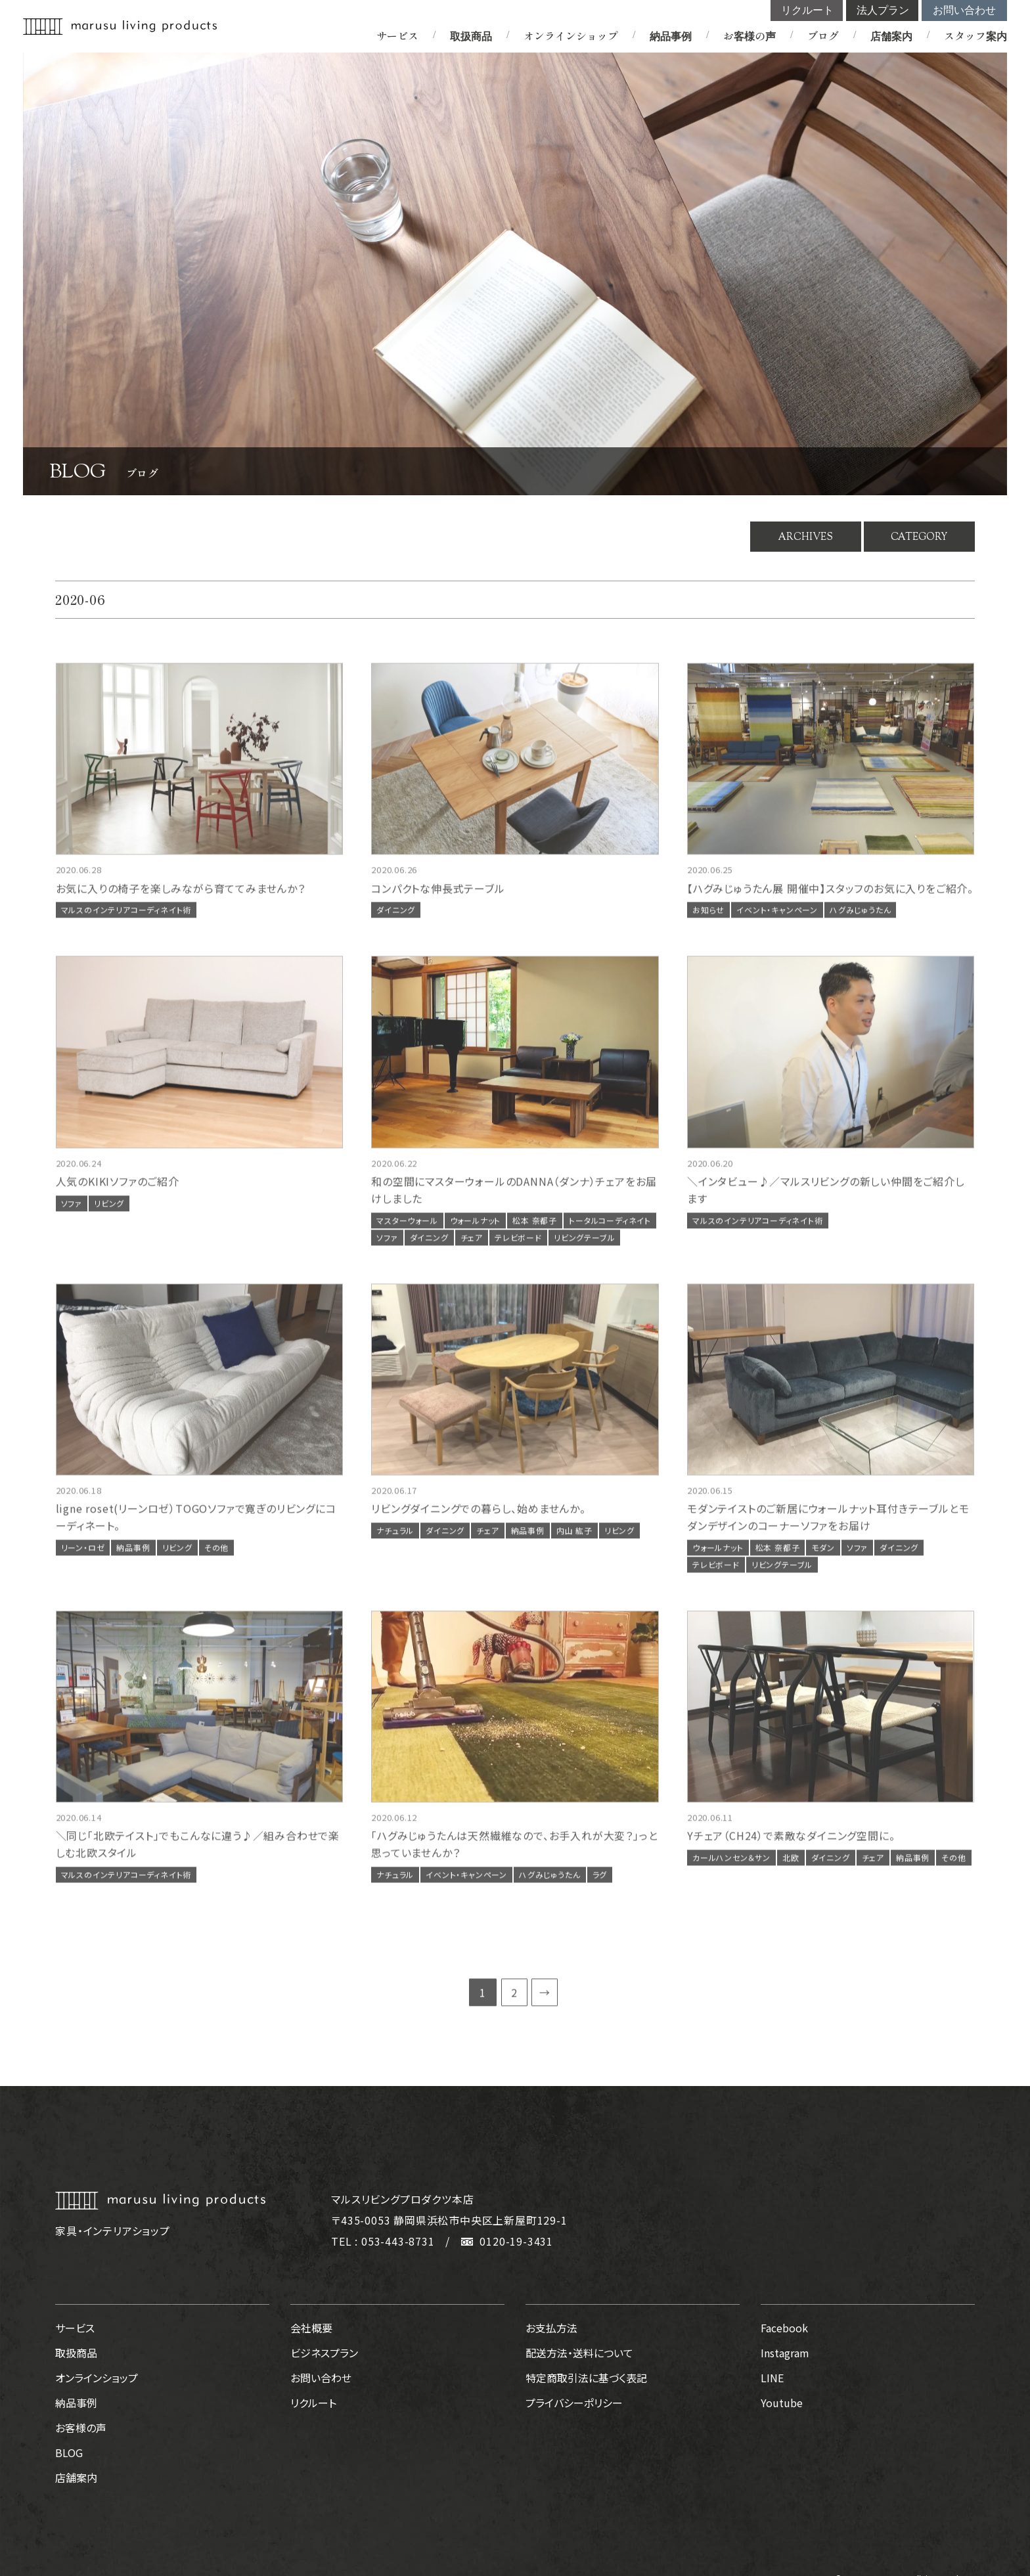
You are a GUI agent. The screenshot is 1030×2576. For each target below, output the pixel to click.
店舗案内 (891, 35)
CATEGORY (919, 537)
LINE (772, 2378)
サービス (397, 35)
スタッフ (975, 35)
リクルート (807, 10)
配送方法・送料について (579, 2353)
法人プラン (883, 10)
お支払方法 (551, 2328)
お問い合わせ (964, 10)
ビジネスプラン (324, 2353)
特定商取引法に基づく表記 (586, 2378)
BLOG (69, 2453)
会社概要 (311, 2328)
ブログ (823, 35)
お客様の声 (749, 35)
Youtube (782, 2403)
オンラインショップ (571, 35)
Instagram (785, 2353)
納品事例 (671, 35)
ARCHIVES (805, 537)
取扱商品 (471, 35)
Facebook (784, 2328)
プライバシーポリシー (574, 2403)
